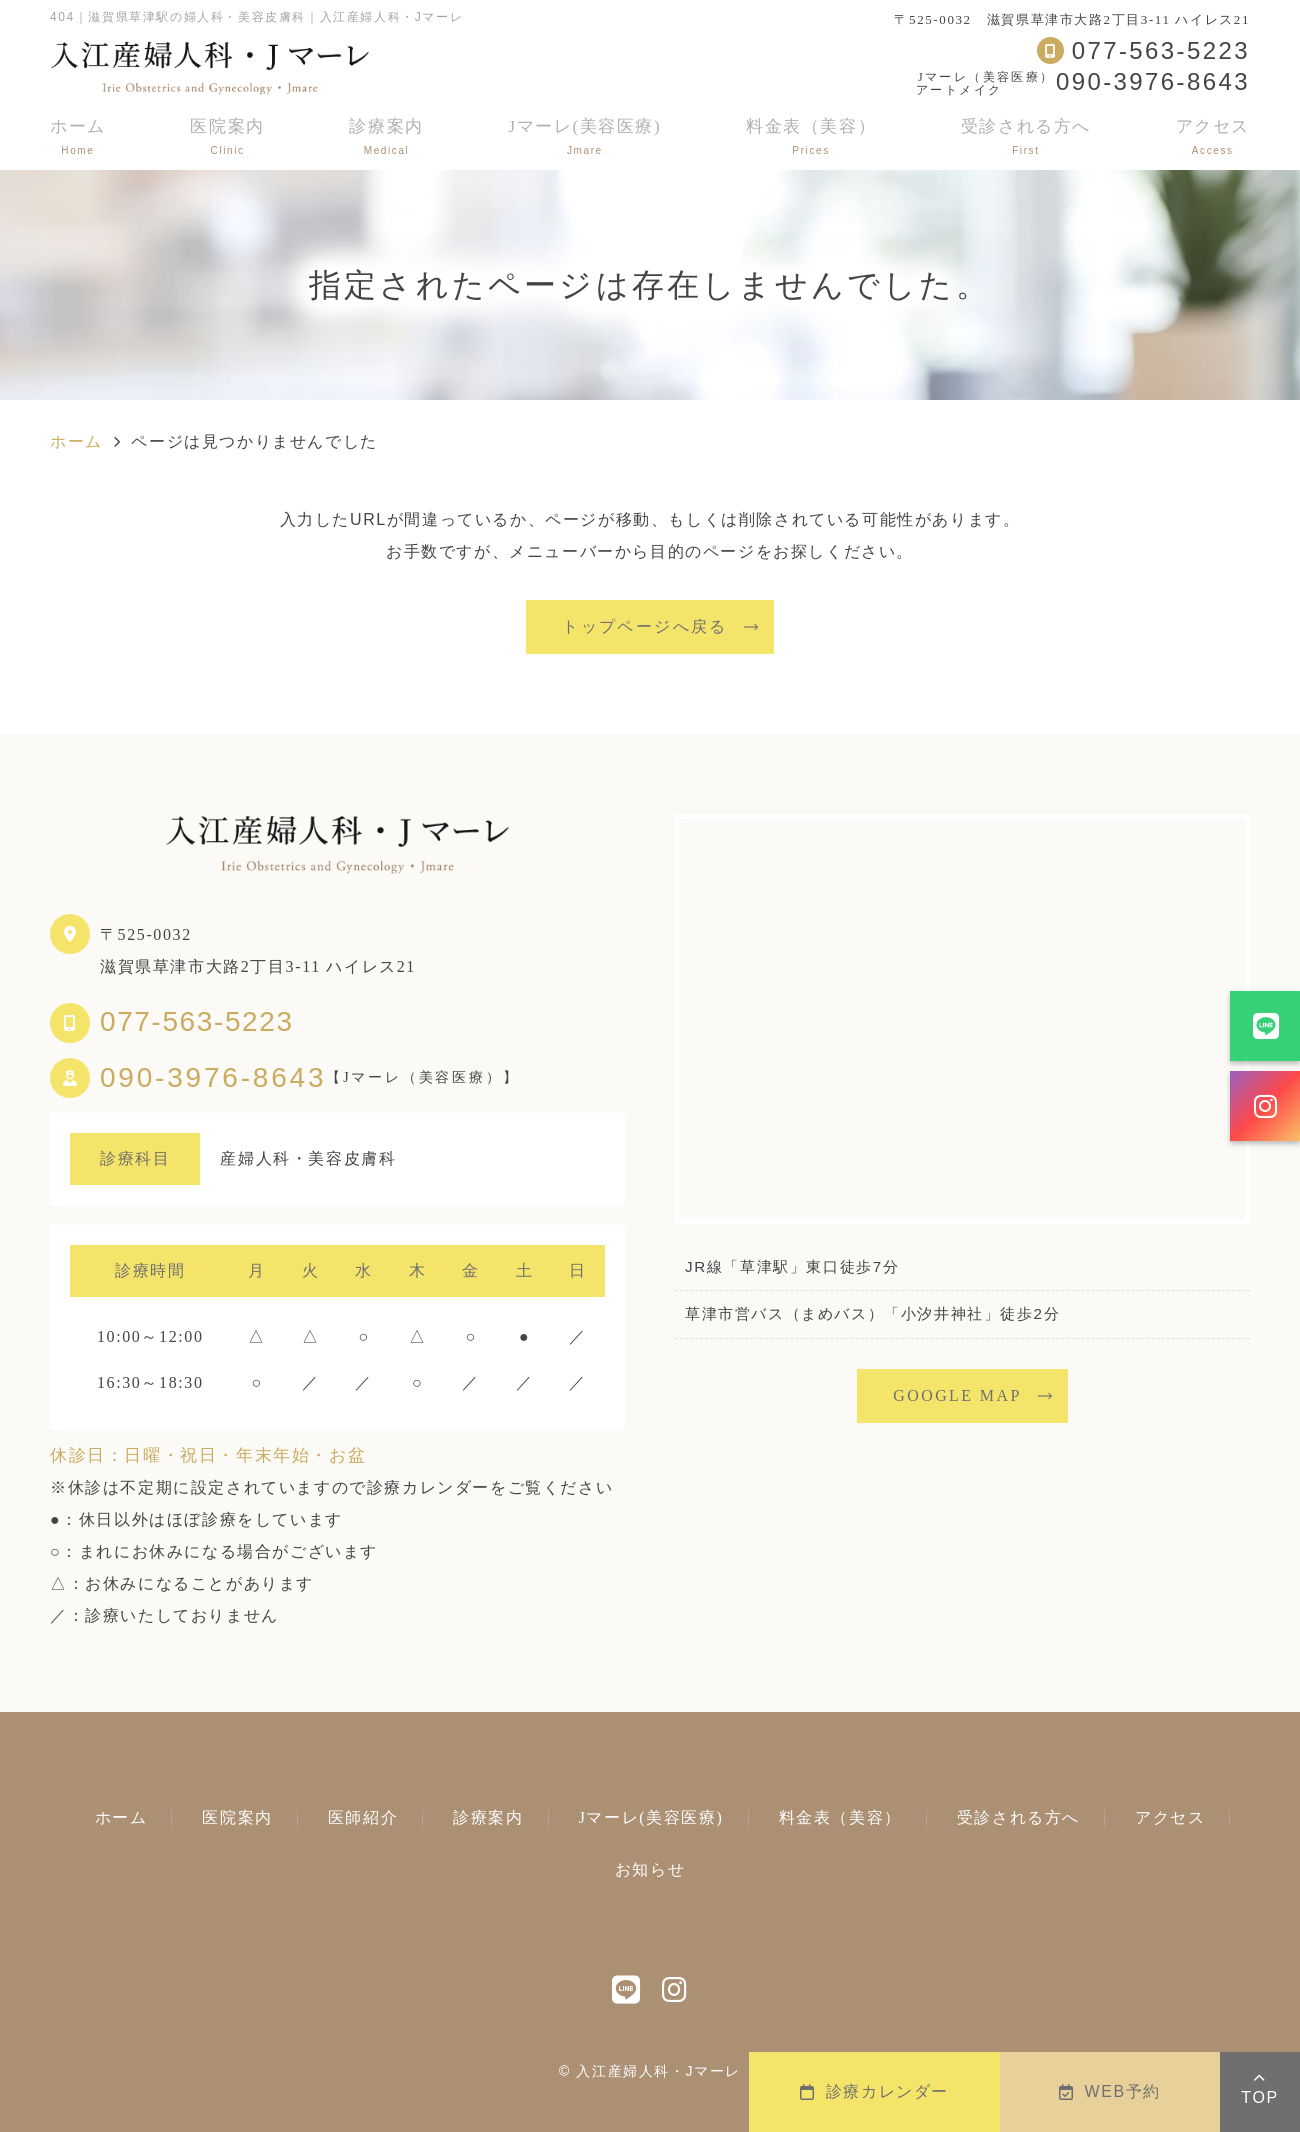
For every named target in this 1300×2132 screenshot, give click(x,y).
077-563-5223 (197, 1021)
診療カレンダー (874, 2091)
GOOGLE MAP (957, 1395)
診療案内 (386, 136)
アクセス (1213, 136)
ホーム (78, 136)
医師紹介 (363, 1817)
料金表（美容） (811, 136)
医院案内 (227, 136)
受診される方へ (1026, 136)
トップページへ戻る (645, 626)
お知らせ (650, 1869)
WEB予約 (1110, 2091)
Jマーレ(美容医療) (584, 136)
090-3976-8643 (213, 1078)
